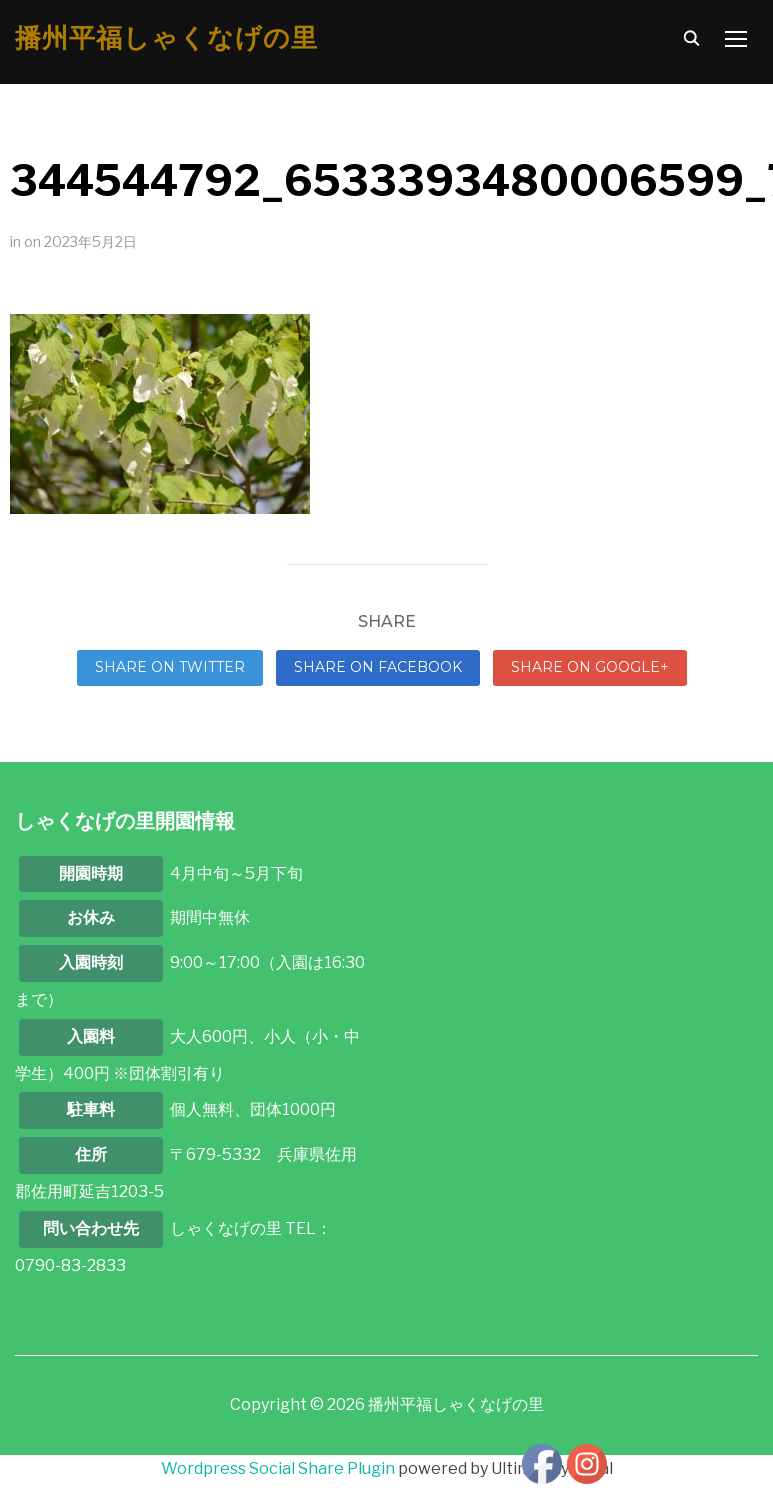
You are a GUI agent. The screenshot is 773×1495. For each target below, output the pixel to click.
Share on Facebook (378, 667)
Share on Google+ (590, 667)
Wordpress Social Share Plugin (279, 1468)
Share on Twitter (170, 667)
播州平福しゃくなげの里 (166, 38)
